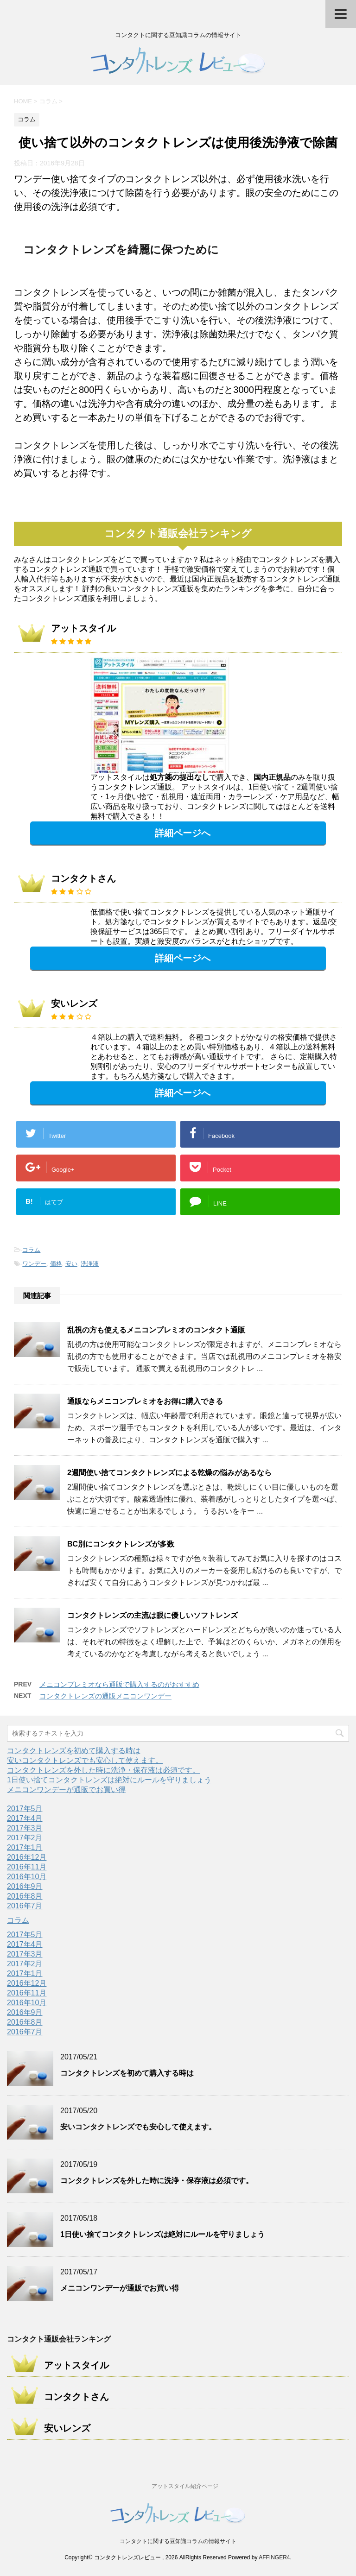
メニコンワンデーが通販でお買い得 (66, 1789)
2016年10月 (26, 1877)
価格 (56, 1263)
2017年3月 (25, 1828)
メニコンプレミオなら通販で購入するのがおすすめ (119, 1684)
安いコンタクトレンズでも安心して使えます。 (85, 1760)
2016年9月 (25, 1886)
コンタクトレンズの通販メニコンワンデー (105, 1696)
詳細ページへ (182, 833)
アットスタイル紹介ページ (185, 2486)
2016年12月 (26, 1857)
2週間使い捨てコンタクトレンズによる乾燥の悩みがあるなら (169, 1473)
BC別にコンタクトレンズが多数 (120, 1544)
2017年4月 (25, 1818)
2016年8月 (25, 1896)
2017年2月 (25, 1838)
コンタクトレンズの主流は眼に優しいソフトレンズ (152, 1615)
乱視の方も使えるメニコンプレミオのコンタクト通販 (156, 1330)
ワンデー (34, 1263)
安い (71, 1263)
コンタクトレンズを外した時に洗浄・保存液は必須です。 (103, 1770)
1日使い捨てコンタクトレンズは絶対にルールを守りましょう (109, 1780)
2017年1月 (25, 1847)
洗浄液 (90, 1263)
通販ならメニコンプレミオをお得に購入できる (145, 1401)
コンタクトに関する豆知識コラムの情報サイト (178, 2541)
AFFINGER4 (274, 2557)
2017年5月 (25, 1808)
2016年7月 (25, 1906)
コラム (31, 1249)
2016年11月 (26, 1867)
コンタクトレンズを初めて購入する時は (73, 1751)
